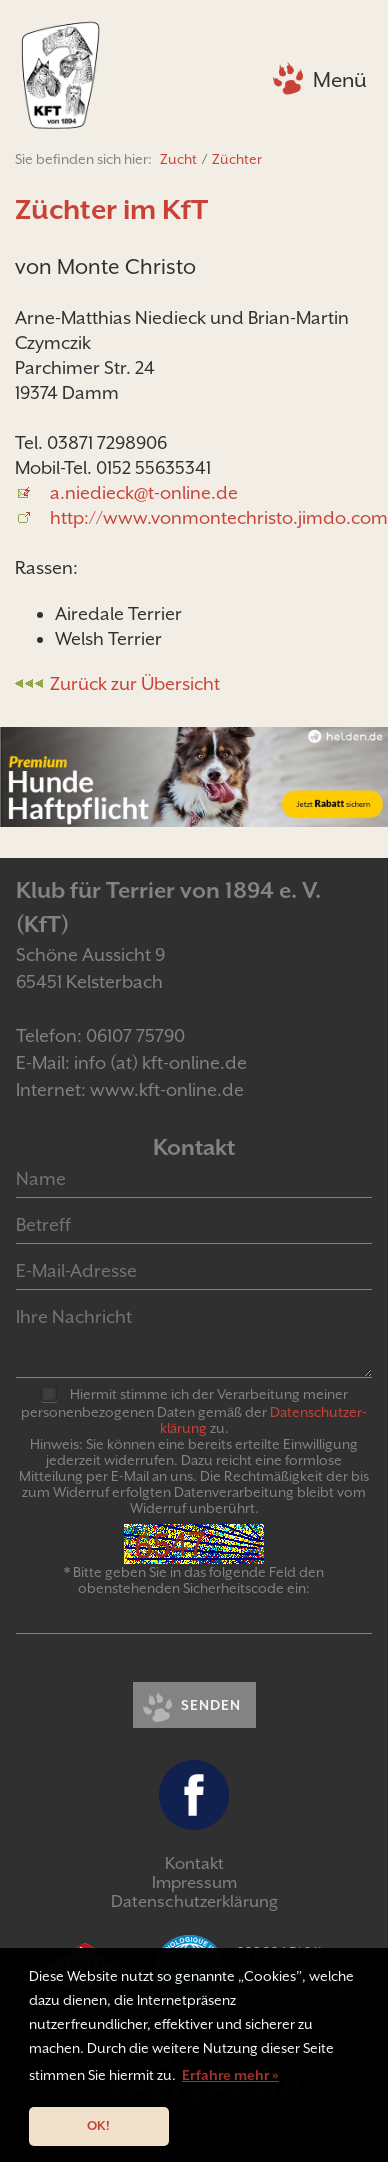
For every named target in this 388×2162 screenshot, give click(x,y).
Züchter (237, 159)
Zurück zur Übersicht (135, 683)
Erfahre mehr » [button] (230, 2075)
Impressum (194, 1882)
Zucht (178, 159)
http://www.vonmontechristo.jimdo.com (219, 517)
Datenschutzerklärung (194, 1901)
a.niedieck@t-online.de (144, 492)
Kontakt (194, 1863)
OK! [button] (98, 2125)
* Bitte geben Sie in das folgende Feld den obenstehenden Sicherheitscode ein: (194, 1580)
